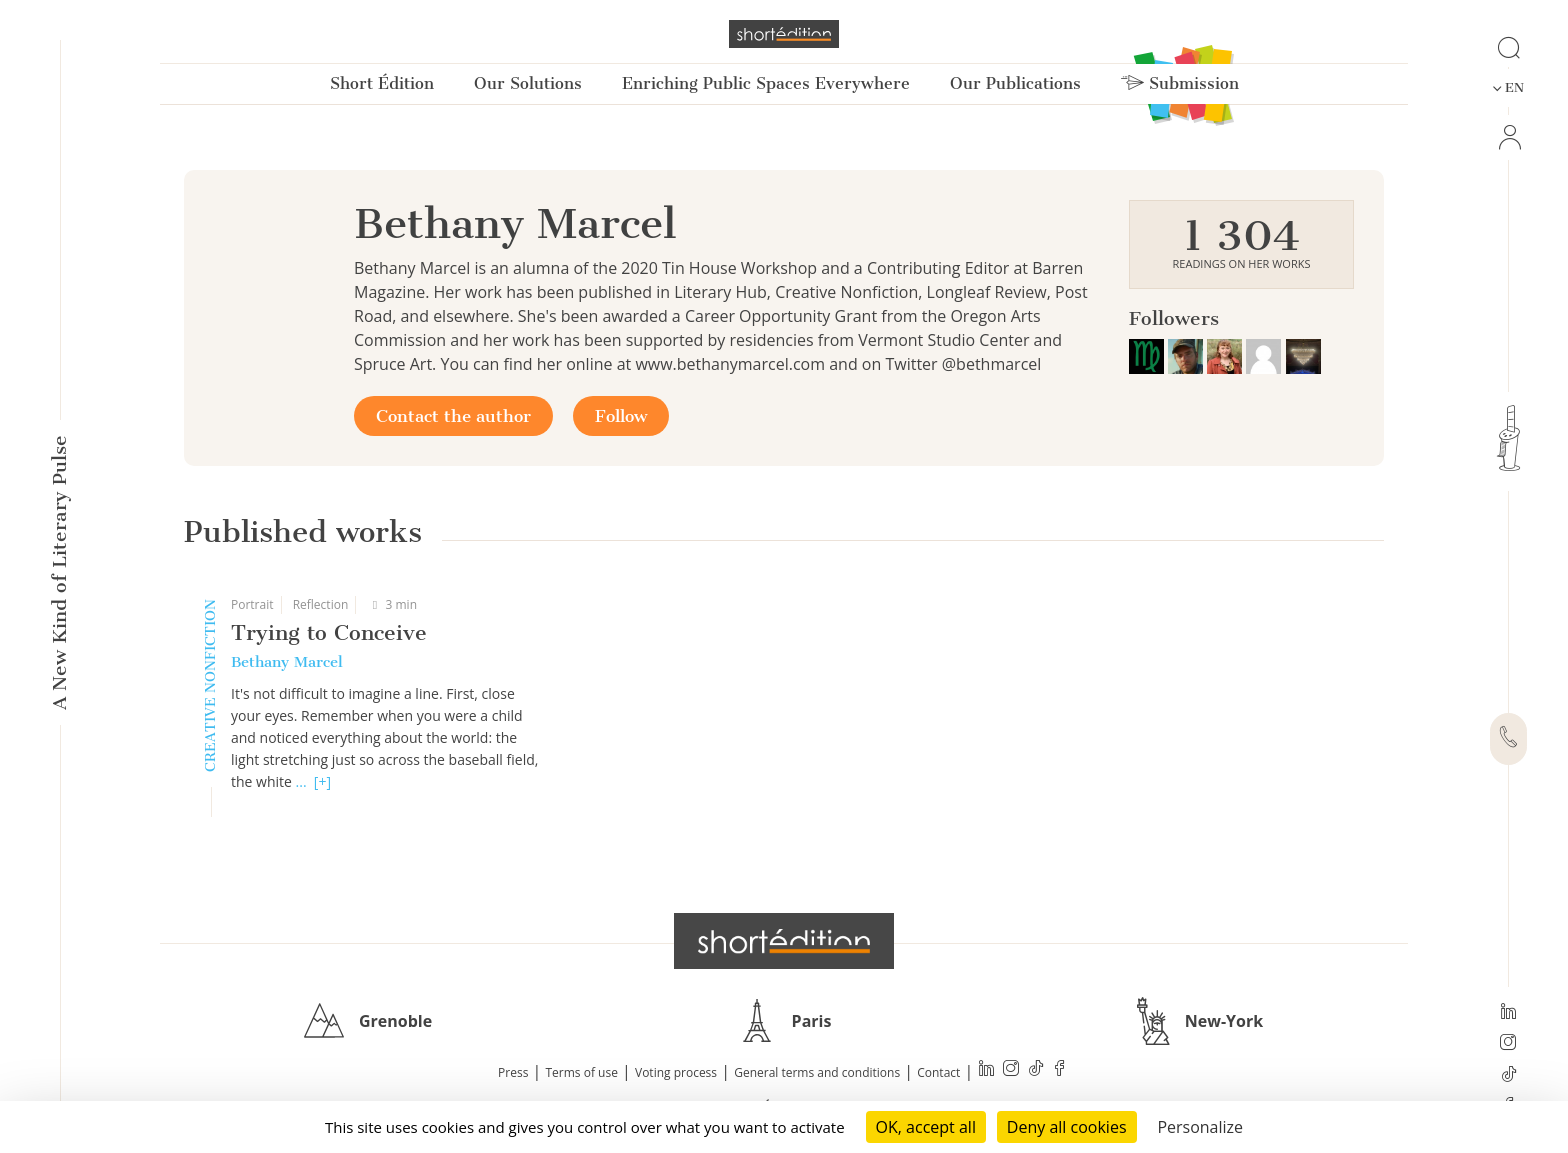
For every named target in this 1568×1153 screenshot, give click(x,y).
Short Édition (382, 83)
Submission (1180, 83)
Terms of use (582, 1072)
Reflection (321, 604)
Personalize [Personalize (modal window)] (1200, 1127)
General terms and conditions (817, 1072)
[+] (322, 781)
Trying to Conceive (329, 632)
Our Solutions (528, 83)
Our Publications (1015, 83)
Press (513, 1072)
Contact (938, 1072)
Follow (621, 416)
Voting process (676, 1072)
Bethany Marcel (287, 662)
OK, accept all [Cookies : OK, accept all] (926, 1127)
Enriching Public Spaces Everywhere (766, 83)
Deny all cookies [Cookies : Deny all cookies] (1067, 1127)
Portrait (252, 604)
